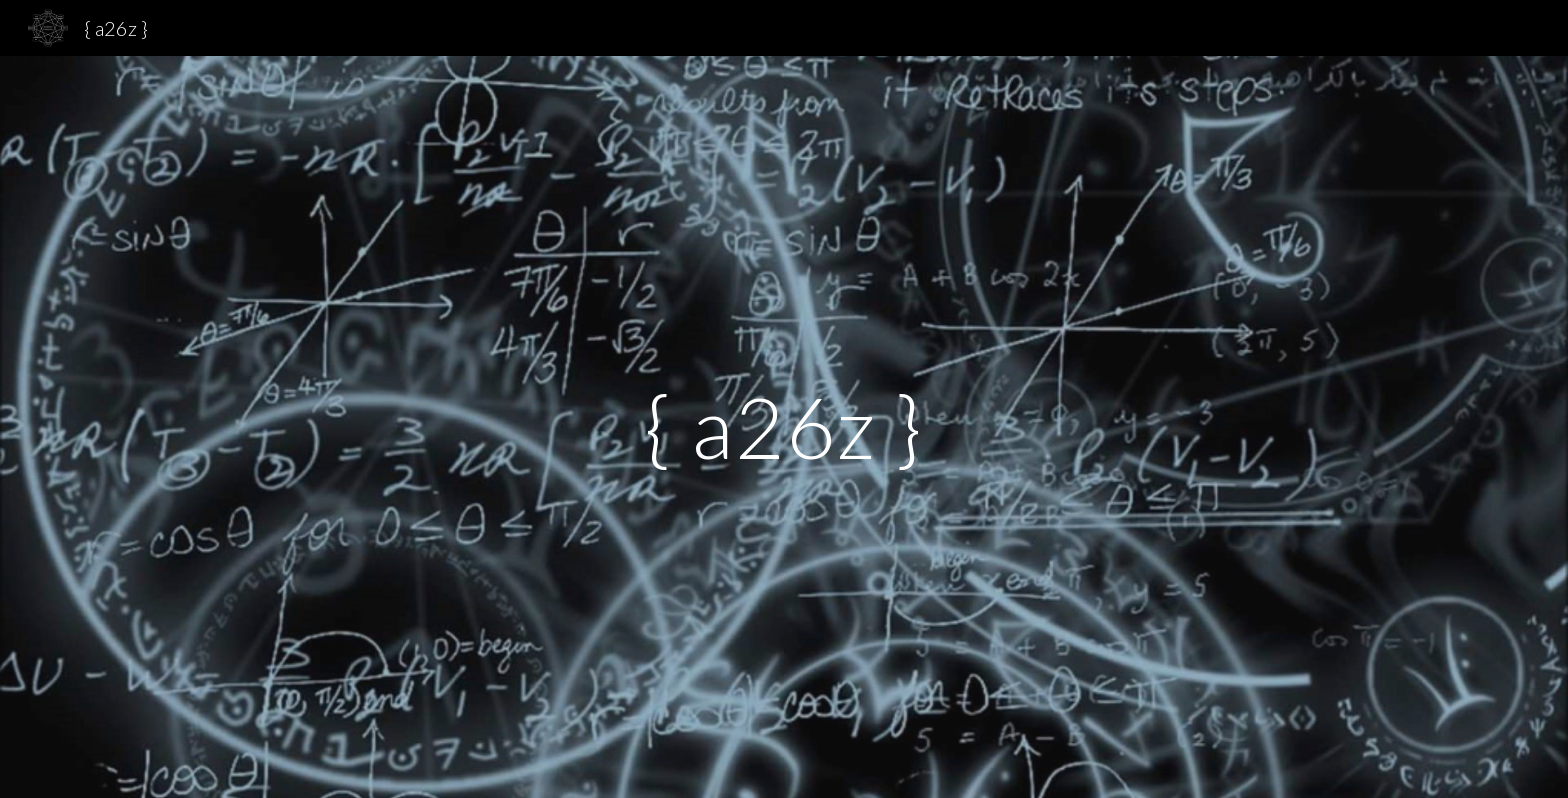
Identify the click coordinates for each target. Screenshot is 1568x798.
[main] (784, 426)
